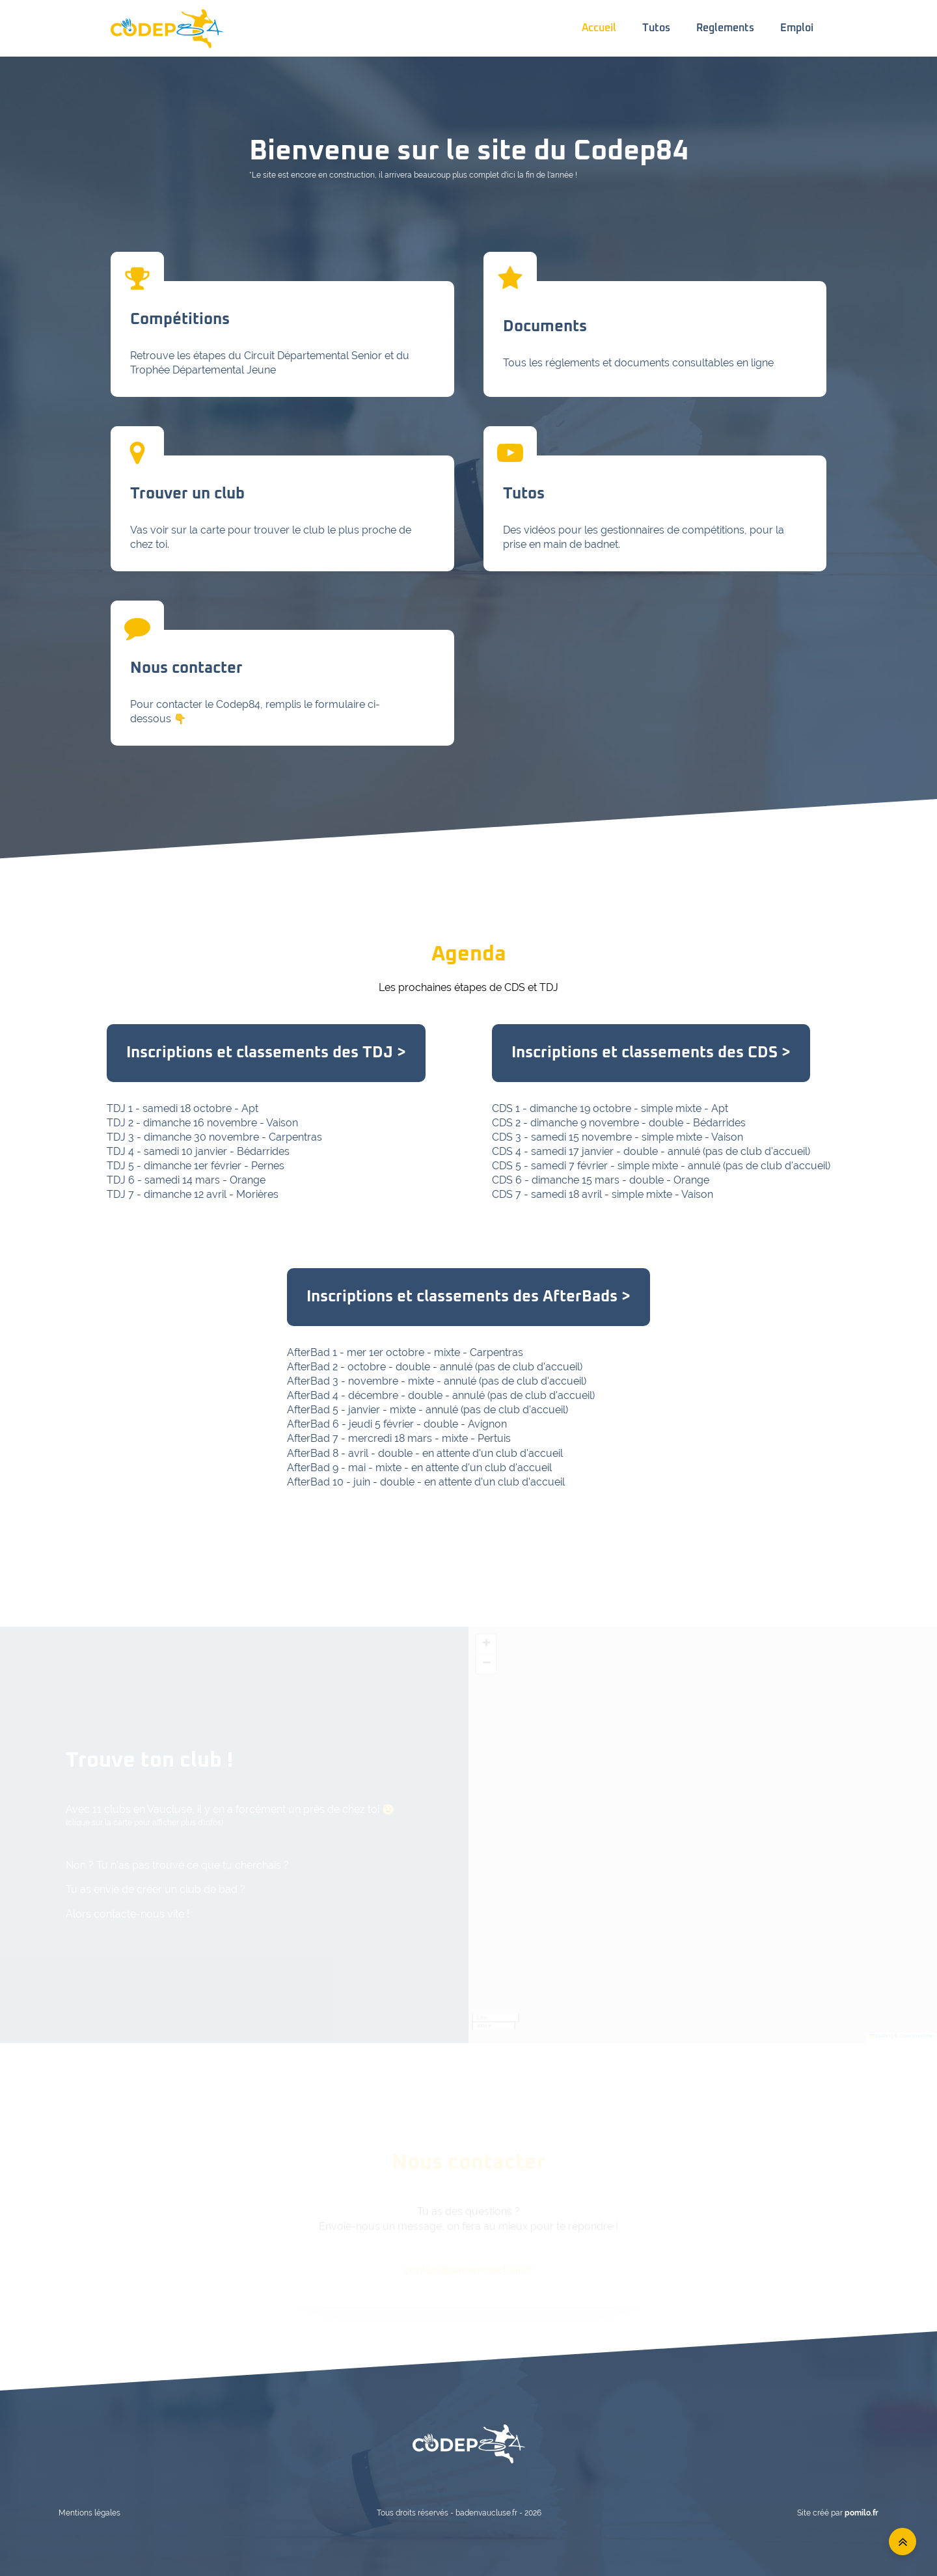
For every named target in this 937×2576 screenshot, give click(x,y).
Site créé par (837, 2512)
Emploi (796, 28)
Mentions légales (89, 2512)
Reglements (725, 28)
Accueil (599, 28)
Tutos (656, 28)
